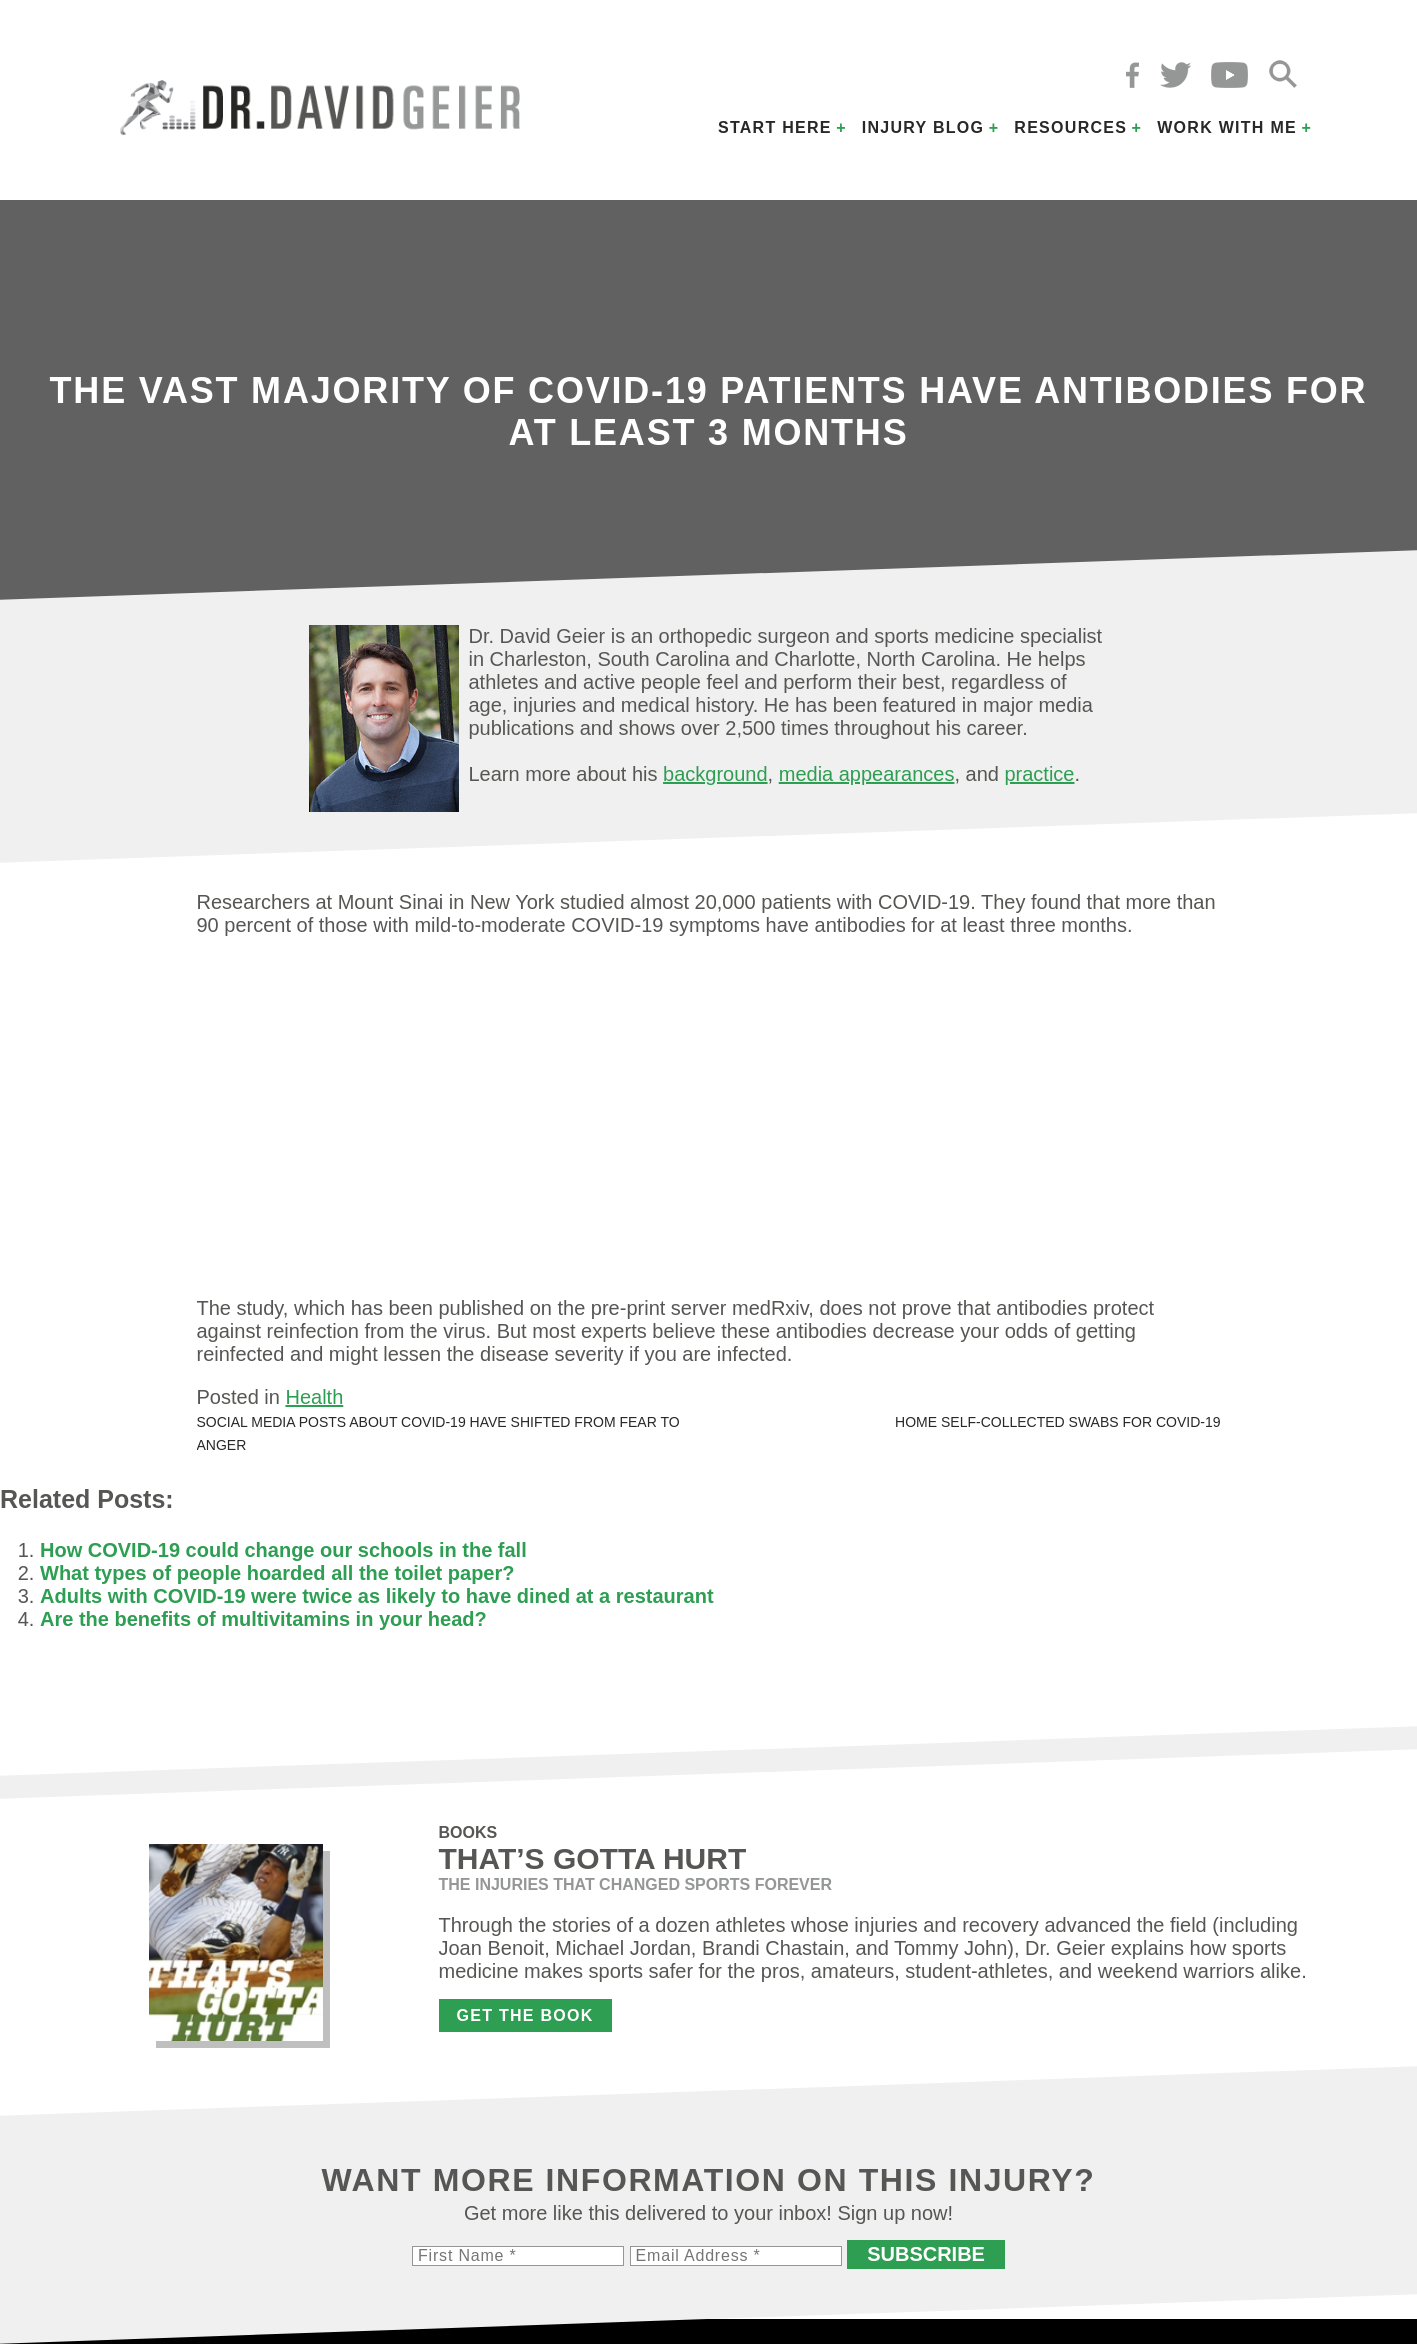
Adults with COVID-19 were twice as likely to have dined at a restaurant (377, 1596)
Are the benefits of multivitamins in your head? (263, 1619)
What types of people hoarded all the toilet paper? (277, 1573)
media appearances (867, 774)
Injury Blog (923, 127)
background (715, 774)
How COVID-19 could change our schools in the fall (283, 1550)
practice (1039, 774)
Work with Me (1227, 127)
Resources (1070, 127)
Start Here (775, 127)
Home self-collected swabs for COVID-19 (1057, 1422)
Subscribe (926, 2254)
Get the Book (525, 2015)
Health (314, 1397)
